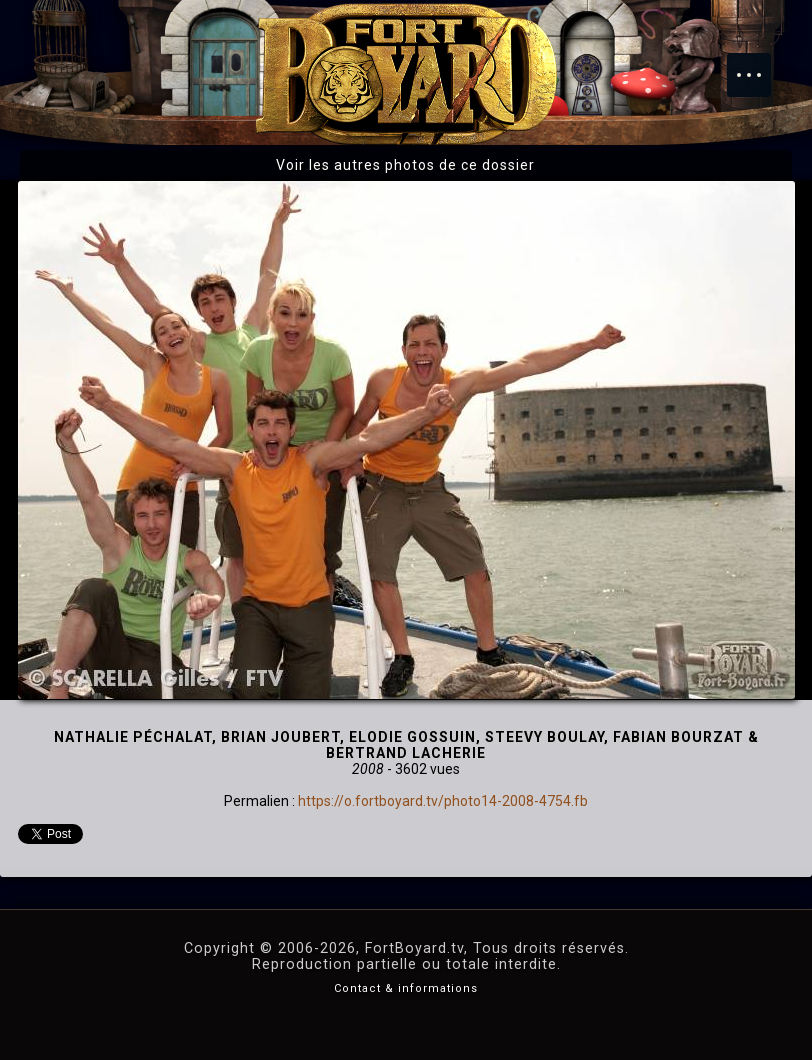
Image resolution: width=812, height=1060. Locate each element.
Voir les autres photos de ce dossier (405, 165)
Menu (759, 65)
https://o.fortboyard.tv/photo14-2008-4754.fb (443, 801)
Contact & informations (406, 988)
